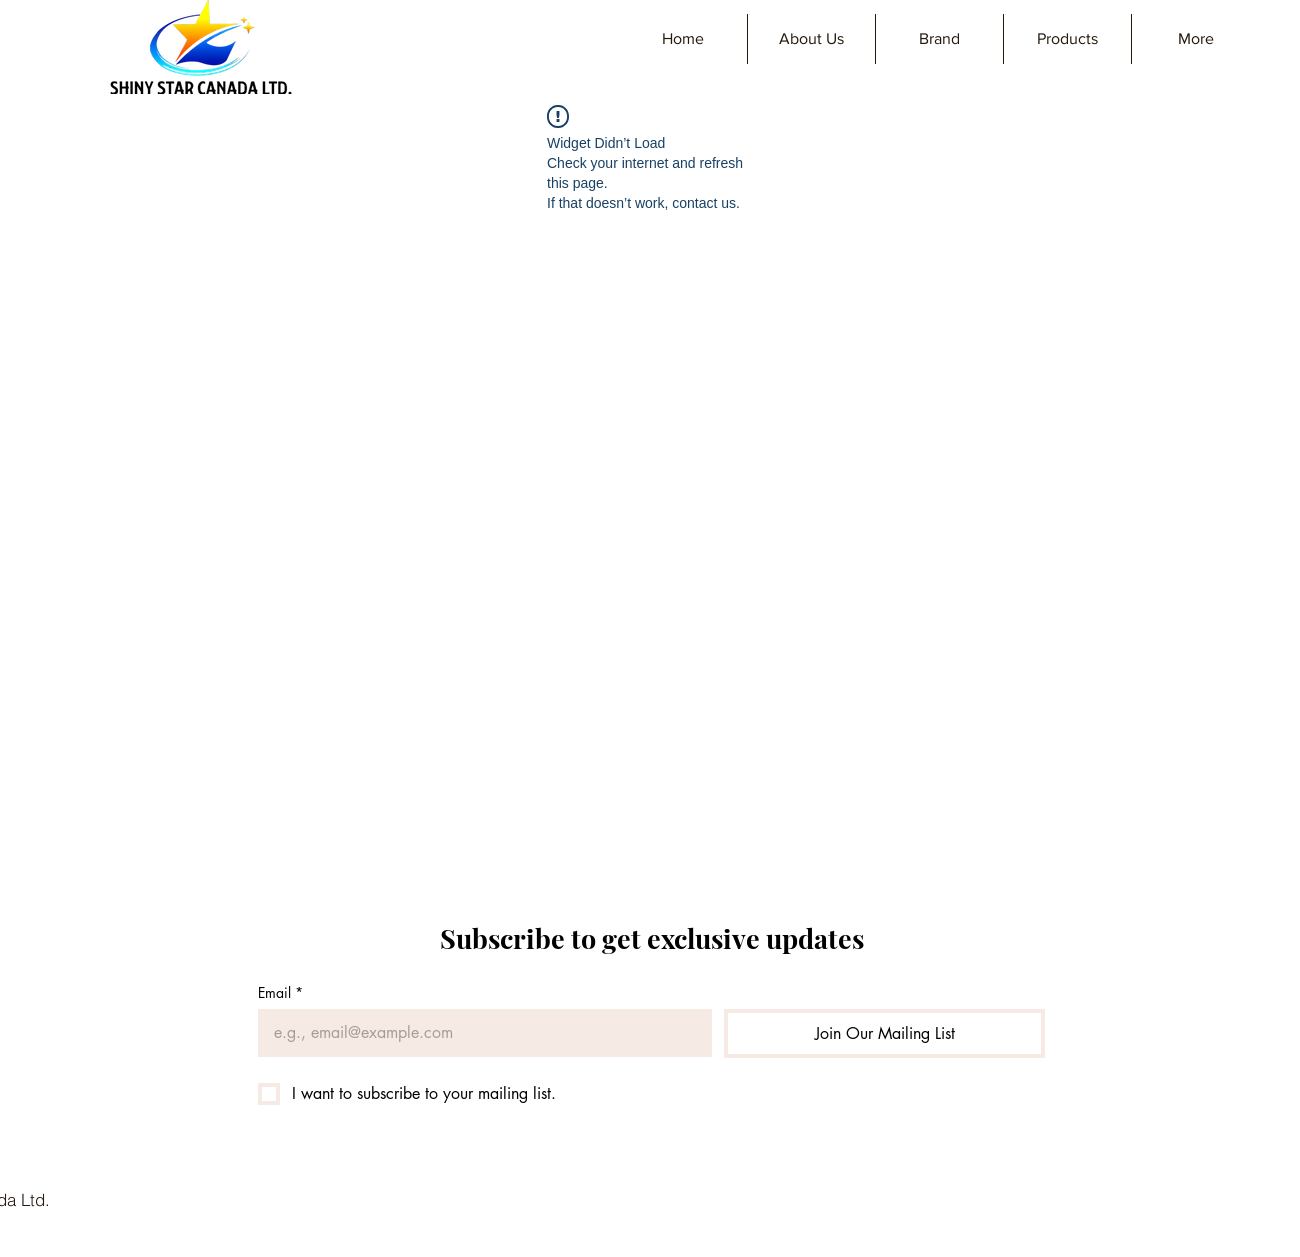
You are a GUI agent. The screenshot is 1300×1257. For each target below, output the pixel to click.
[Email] (479, 1033)
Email (280, 992)
